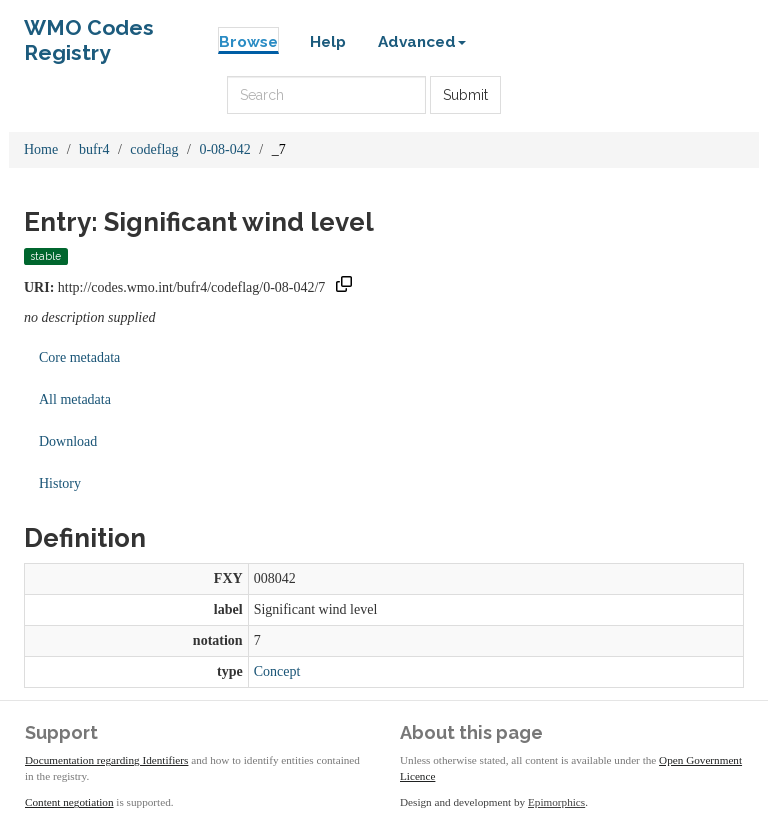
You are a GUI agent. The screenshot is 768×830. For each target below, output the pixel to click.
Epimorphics (556, 802)
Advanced (422, 42)
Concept (277, 671)
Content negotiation (69, 802)
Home (41, 149)
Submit (465, 95)
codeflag (154, 149)
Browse (248, 42)
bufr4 (94, 149)
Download (68, 441)
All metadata (75, 399)
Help (328, 42)
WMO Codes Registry (89, 32)
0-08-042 (224, 149)
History (60, 483)
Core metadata (79, 357)
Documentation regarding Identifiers (106, 760)
